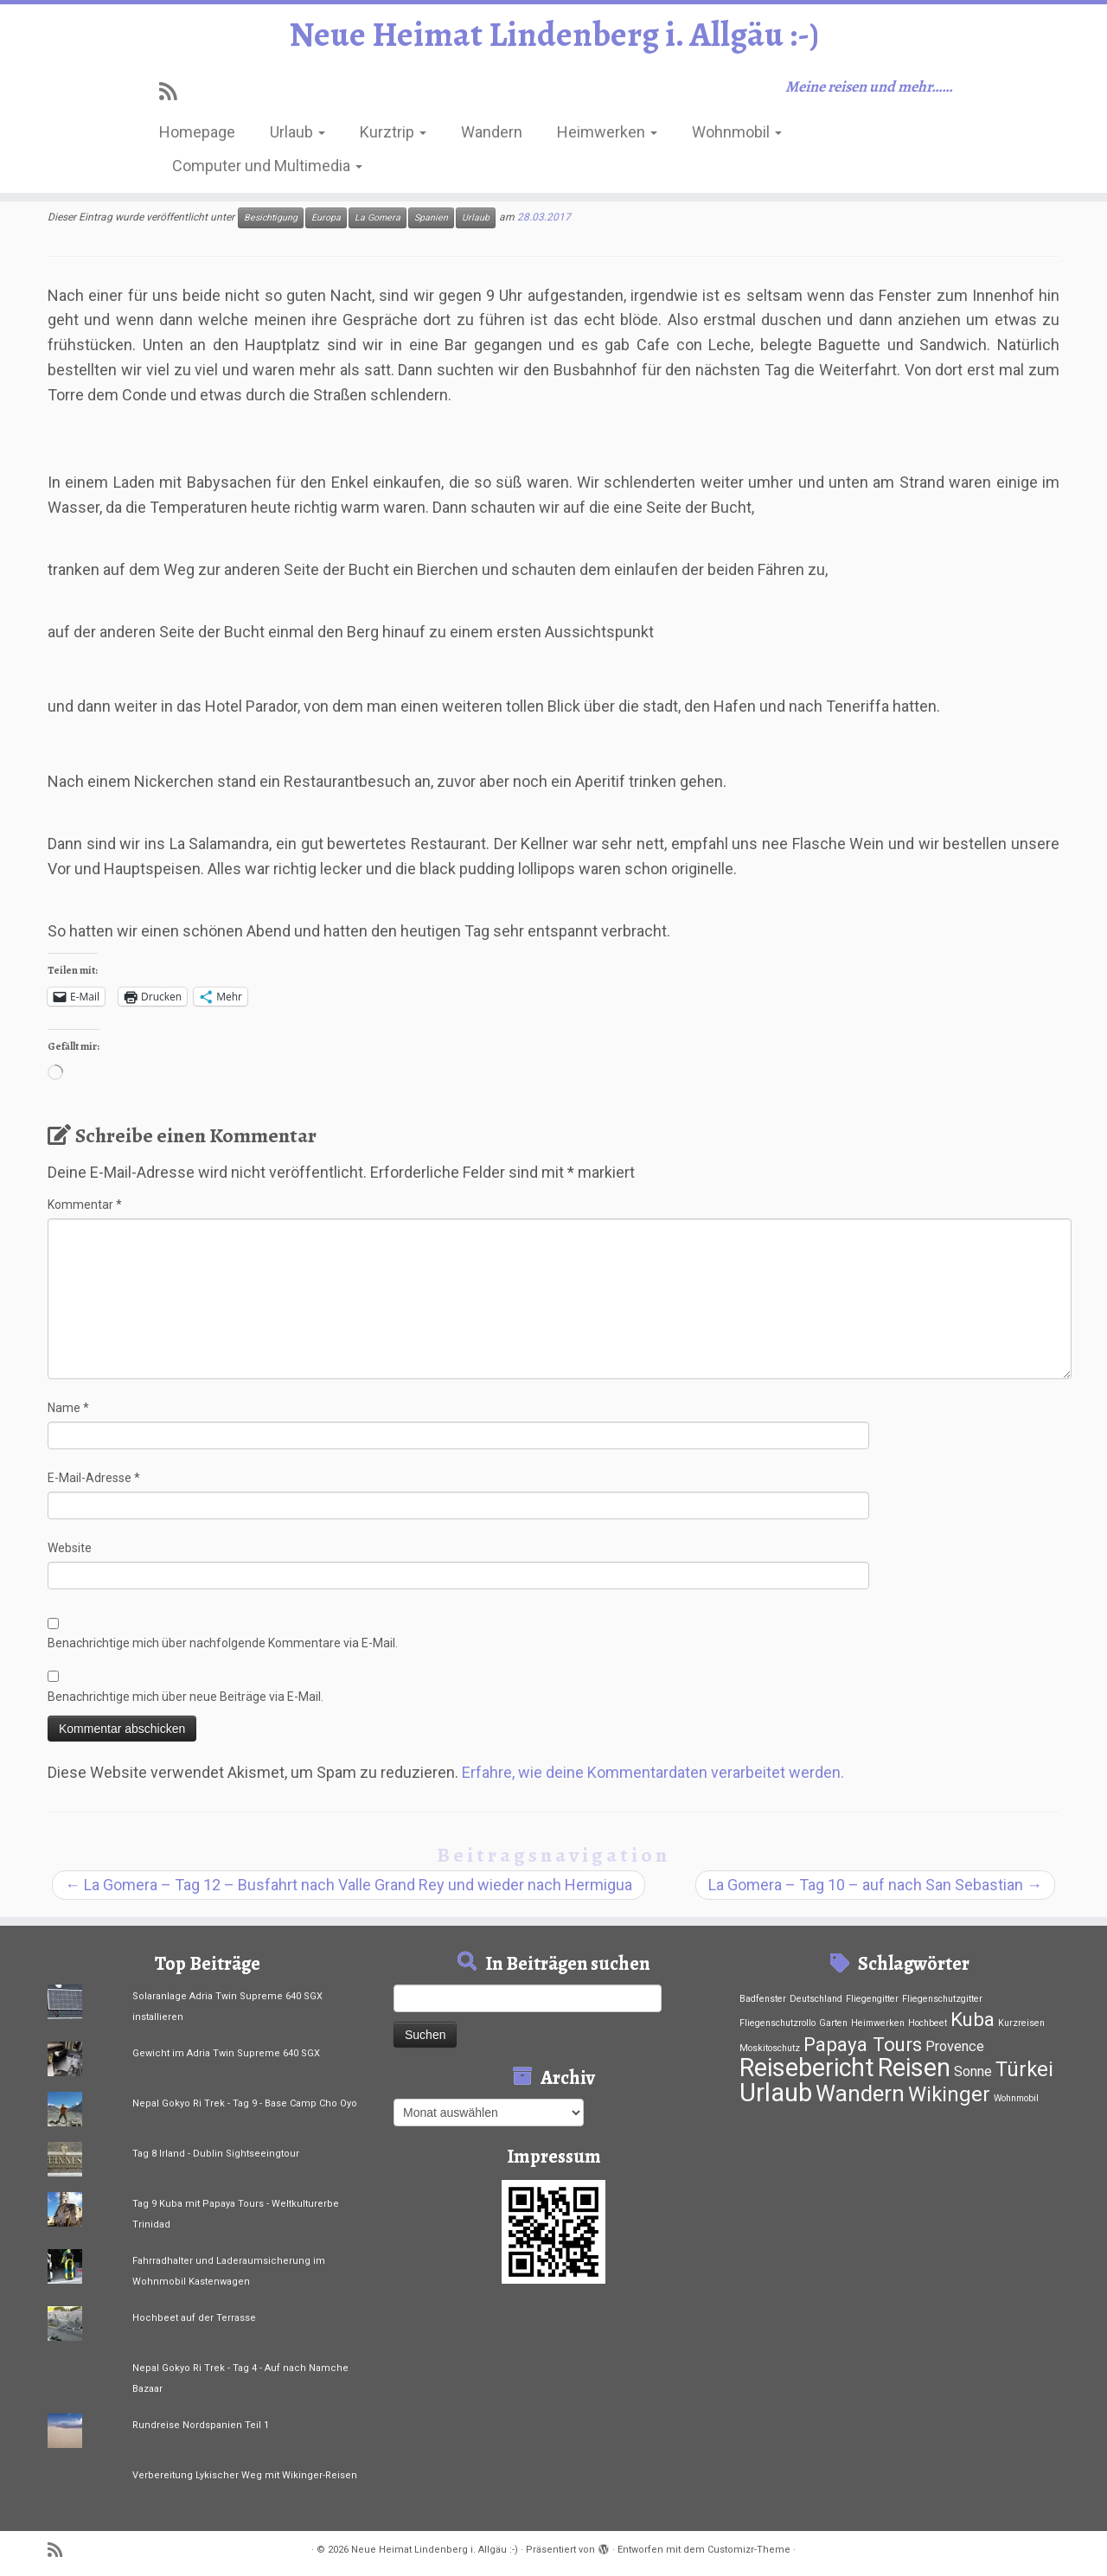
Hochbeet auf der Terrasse (194, 2318)
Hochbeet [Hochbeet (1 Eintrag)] (927, 2023)
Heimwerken (607, 132)
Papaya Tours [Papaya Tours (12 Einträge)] (862, 2044)
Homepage (197, 132)
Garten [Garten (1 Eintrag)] (833, 2023)
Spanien (431, 217)
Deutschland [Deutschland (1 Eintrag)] (816, 1998)
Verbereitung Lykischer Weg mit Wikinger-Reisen (244, 2475)
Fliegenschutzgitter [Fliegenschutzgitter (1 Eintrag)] (942, 1998)
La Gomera (377, 217)
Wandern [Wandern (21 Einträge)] (860, 2093)
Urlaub (297, 132)
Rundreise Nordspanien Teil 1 (200, 2425)
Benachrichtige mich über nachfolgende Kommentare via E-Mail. (223, 1643)
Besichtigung (271, 217)
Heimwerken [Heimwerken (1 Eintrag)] (878, 2023)
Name (68, 1408)
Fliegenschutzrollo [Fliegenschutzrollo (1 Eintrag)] (777, 2023)
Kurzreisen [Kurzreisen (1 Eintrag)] (1021, 2023)
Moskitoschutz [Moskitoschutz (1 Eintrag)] (769, 2048)
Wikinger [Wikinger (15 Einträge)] (949, 2094)
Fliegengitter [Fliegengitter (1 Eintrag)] (872, 1998)
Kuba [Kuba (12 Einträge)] (972, 2019)
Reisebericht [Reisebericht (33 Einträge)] (806, 2067)
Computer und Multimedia (267, 166)
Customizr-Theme (748, 2549)
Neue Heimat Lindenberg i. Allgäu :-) (554, 34)
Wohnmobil (737, 132)
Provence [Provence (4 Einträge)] (954, 2046)
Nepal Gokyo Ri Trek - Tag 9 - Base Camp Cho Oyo (244, 2103)
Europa (326, 217)
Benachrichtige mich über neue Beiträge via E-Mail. (185, 1696)
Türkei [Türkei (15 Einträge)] (1024, 2069)
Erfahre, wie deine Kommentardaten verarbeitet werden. (653, 1772)
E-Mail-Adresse (94, 1478)
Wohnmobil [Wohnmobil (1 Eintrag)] (1016, 2098)
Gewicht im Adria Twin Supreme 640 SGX (226, 2053)
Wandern (491, 132)
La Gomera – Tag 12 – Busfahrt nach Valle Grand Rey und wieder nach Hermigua (348, 1885)
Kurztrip (393, 132)
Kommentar (85, 1204)
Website (70, 1548)
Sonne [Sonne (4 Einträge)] (973, 2071)
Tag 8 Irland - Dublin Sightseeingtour (215, 2153)
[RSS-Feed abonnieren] (173, 92)
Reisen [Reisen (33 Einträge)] (914, 2067)
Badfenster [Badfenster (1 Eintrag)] (762, 1998)
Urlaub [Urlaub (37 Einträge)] (775, 2092)
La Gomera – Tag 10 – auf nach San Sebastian (875, 1885)
